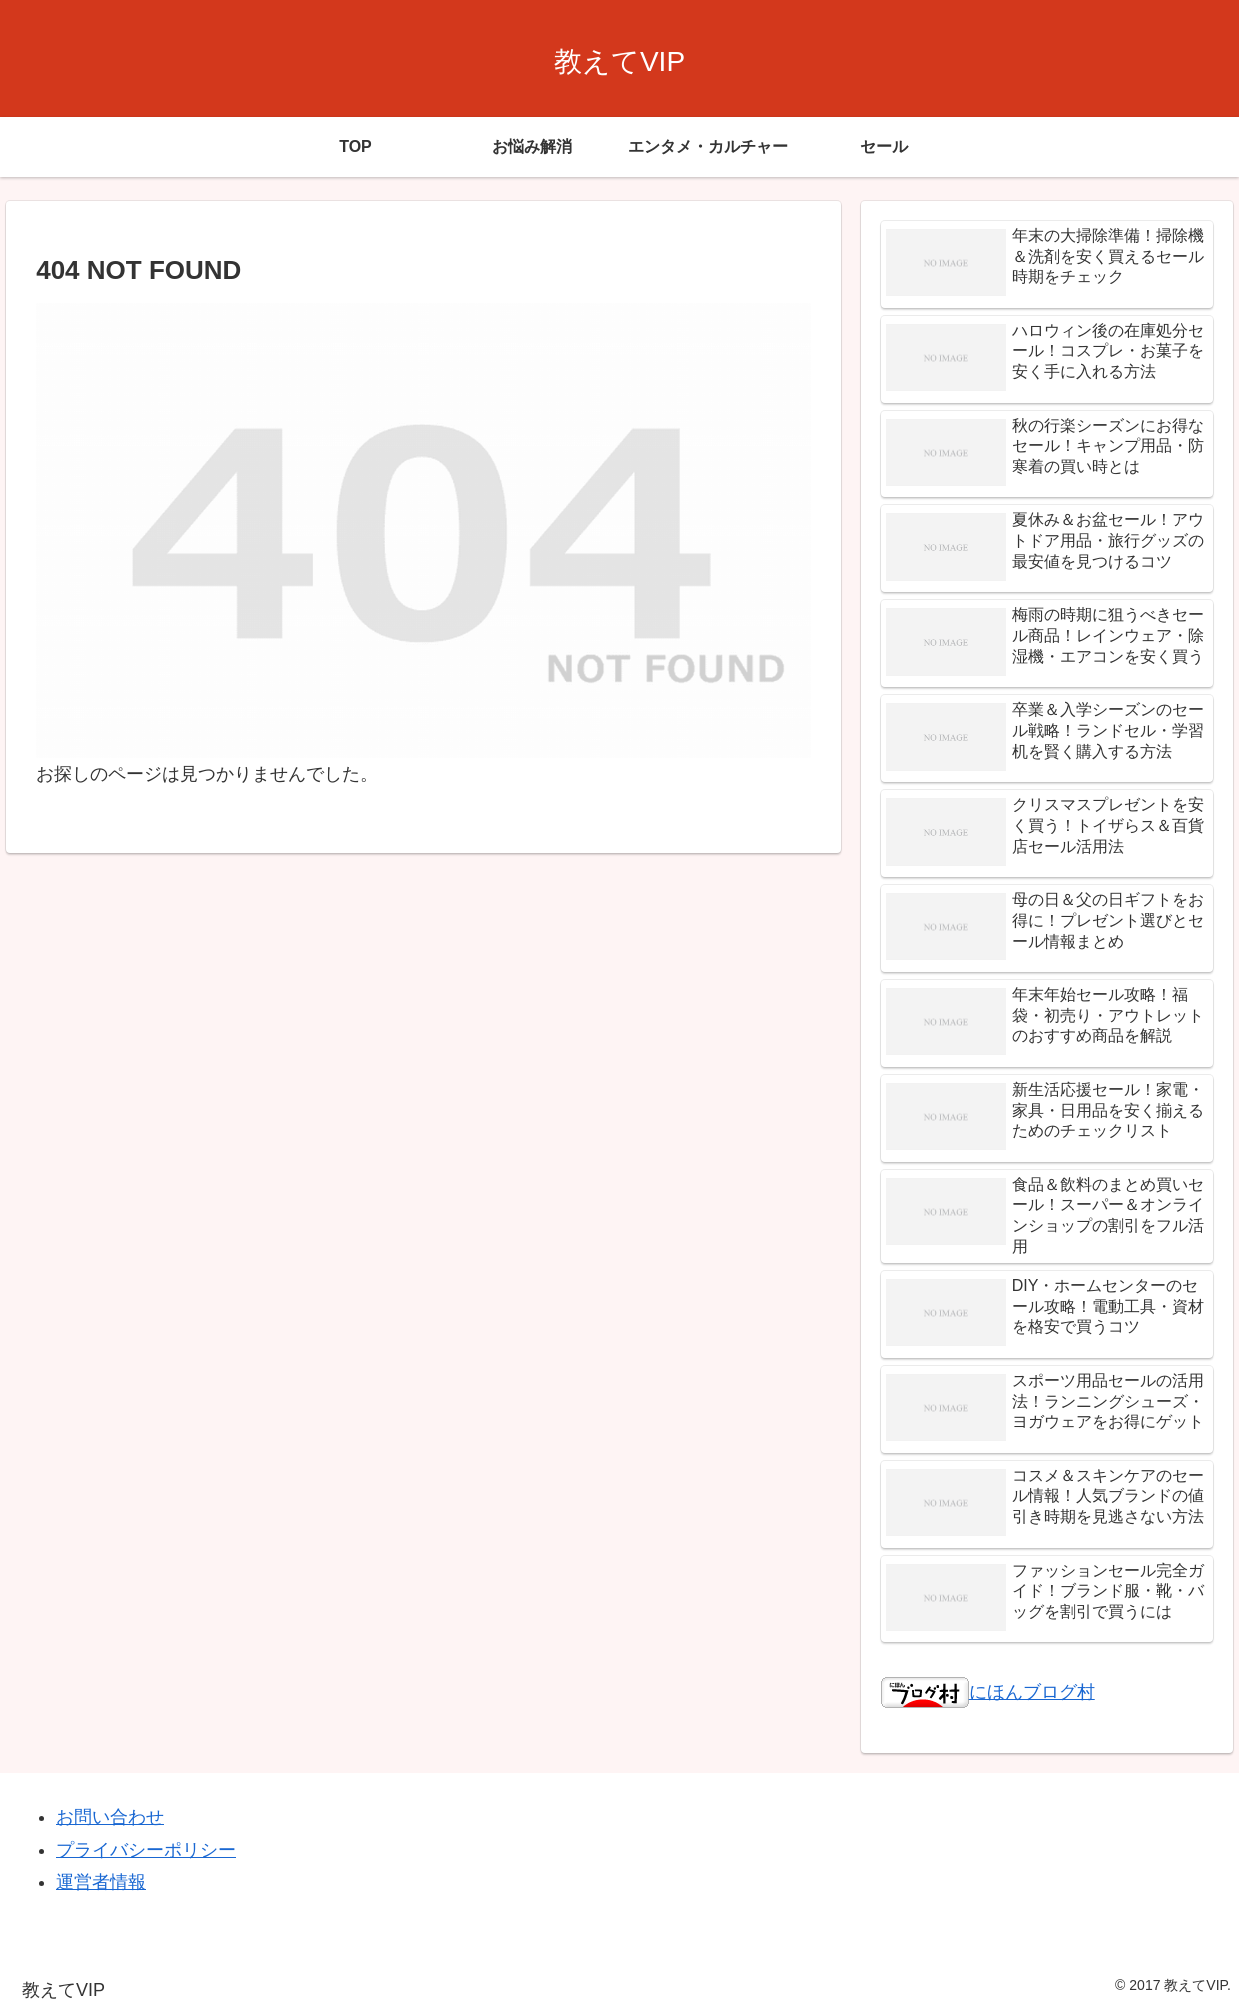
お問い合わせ (110, 1817)
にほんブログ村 (988, 1692)
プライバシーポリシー (146, 1850)
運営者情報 (101, 1882)
